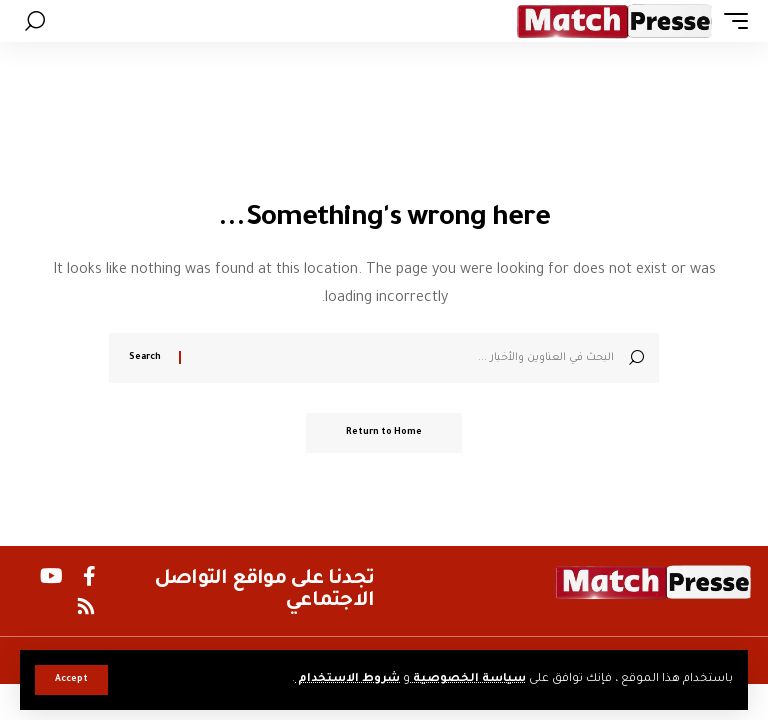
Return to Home (384, 433)
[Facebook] (89, 576)
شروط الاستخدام (347, 679)
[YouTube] (51, 576)
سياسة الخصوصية (468, 679)
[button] (71, 680)
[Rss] (86, 606)
